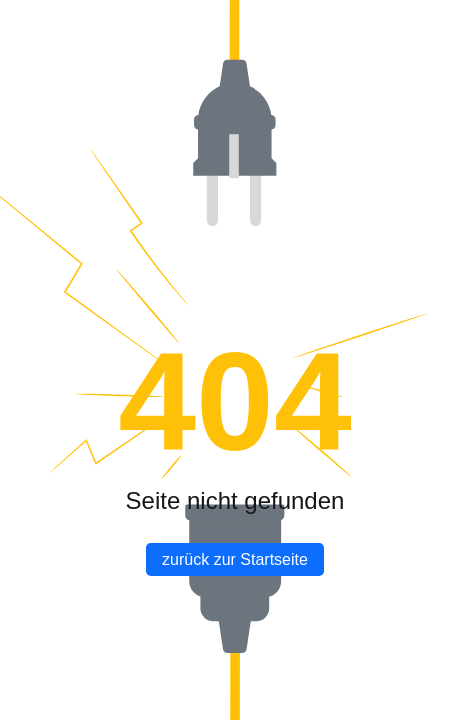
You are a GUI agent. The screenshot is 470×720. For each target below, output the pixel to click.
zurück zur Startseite (235, 559)
